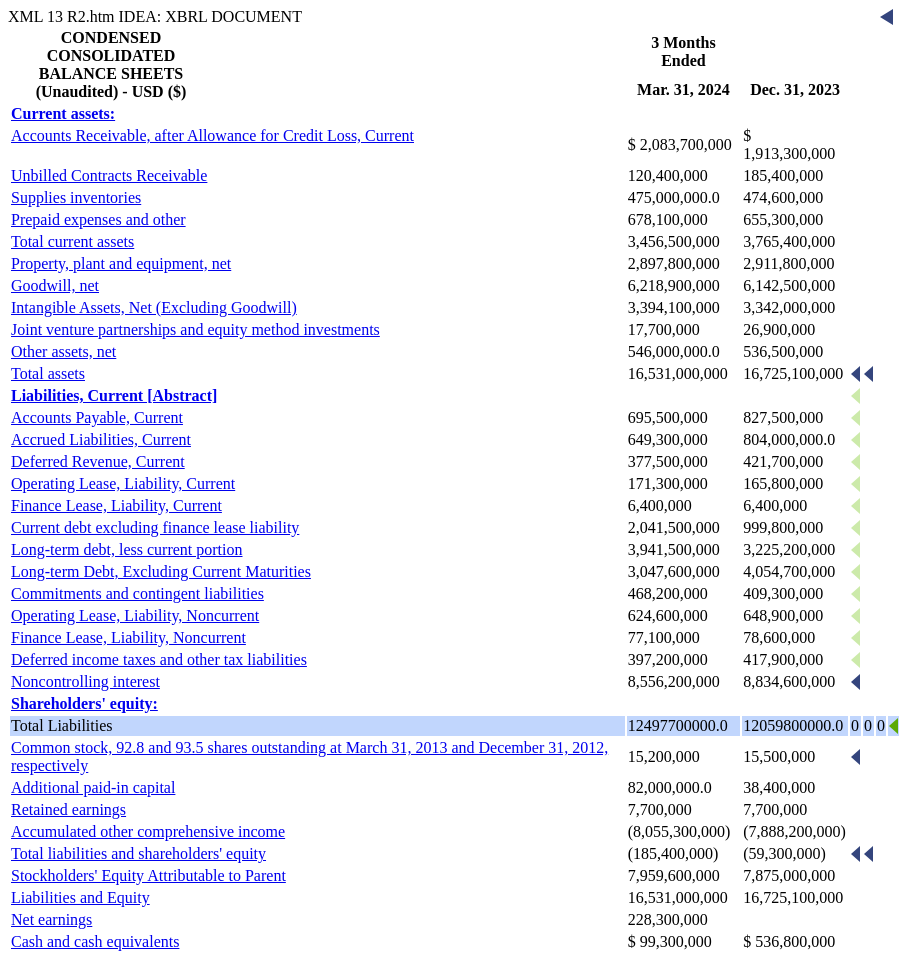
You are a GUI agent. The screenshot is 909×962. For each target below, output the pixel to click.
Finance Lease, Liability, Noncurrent (128, 637)
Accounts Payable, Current (97, 417)
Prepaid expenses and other (98, 219)
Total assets (48, 373)
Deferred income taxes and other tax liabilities (159, 659)
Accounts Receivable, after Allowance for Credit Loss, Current (212, 135)
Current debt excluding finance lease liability (155, 527)
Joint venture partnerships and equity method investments (195, 329)
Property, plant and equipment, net (121, 263)
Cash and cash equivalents (95, 941)
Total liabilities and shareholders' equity (138, 853)
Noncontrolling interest (85, 681)
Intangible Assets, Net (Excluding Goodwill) (154, 307)
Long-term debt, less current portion (127, 549)
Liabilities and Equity (80, 897)
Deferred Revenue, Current (98, 461)
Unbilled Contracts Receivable (109, 175)
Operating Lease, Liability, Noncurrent (135, 615)
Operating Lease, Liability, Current (123, 483)
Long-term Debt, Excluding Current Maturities (161, 571)
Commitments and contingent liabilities (137, 593)
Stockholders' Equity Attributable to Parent (148, 875)
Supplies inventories (76, 197)
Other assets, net (63, 351)
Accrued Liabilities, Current (101, 439)
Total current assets (72, 241)
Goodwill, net (55, 285)
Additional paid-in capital (93, 787)
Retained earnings (68, 809)
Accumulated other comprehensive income (148, 831)
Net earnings (51, 919)
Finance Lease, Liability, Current (116, 505)
